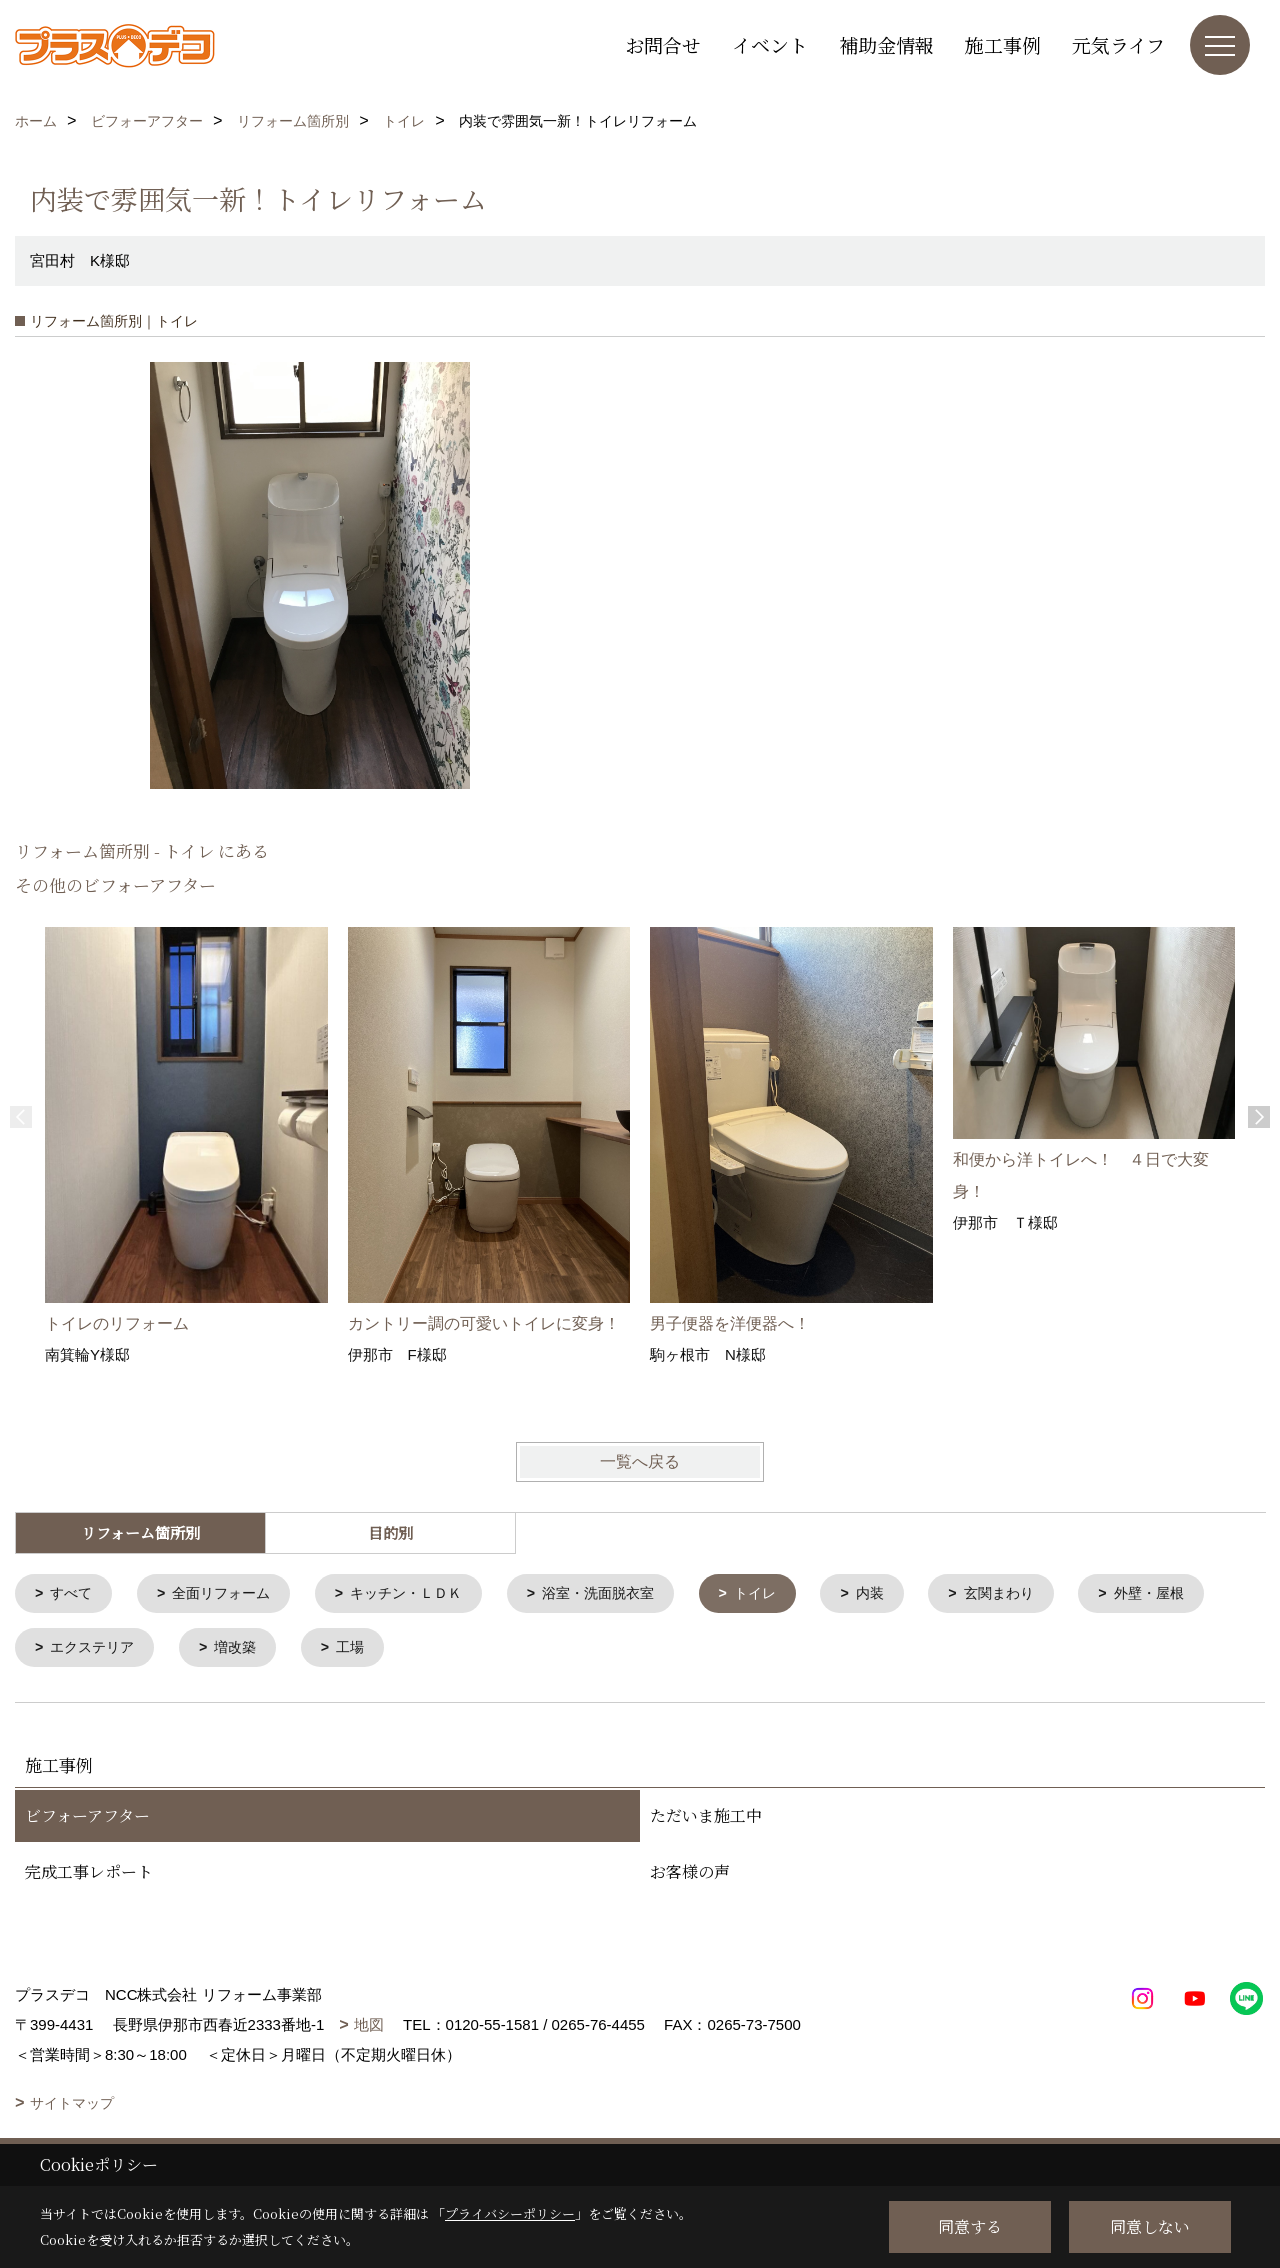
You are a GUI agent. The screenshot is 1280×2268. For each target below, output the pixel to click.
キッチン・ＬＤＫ (423, 1594)
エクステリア (252, 1650)
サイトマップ (72, 2107)
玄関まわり (1039, 1594)
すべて (74, 1594)
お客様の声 (690, 1875)
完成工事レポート (89, 1875)
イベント (770, 44)
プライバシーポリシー (510, 2213)
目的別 (390, 1532)
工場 (519, 1650)
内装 (906, 1594)
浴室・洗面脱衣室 (624, 1594)
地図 (369, 2028)
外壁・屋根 (89, 1650)
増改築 (400, 1650)
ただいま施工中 (706, 1819)
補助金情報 (886, 44)
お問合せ (663, 44)
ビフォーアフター (87, 1819)
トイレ (787, 1594)
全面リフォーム (229, 1594)
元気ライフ (1118, 44)
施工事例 (1003, 44)
